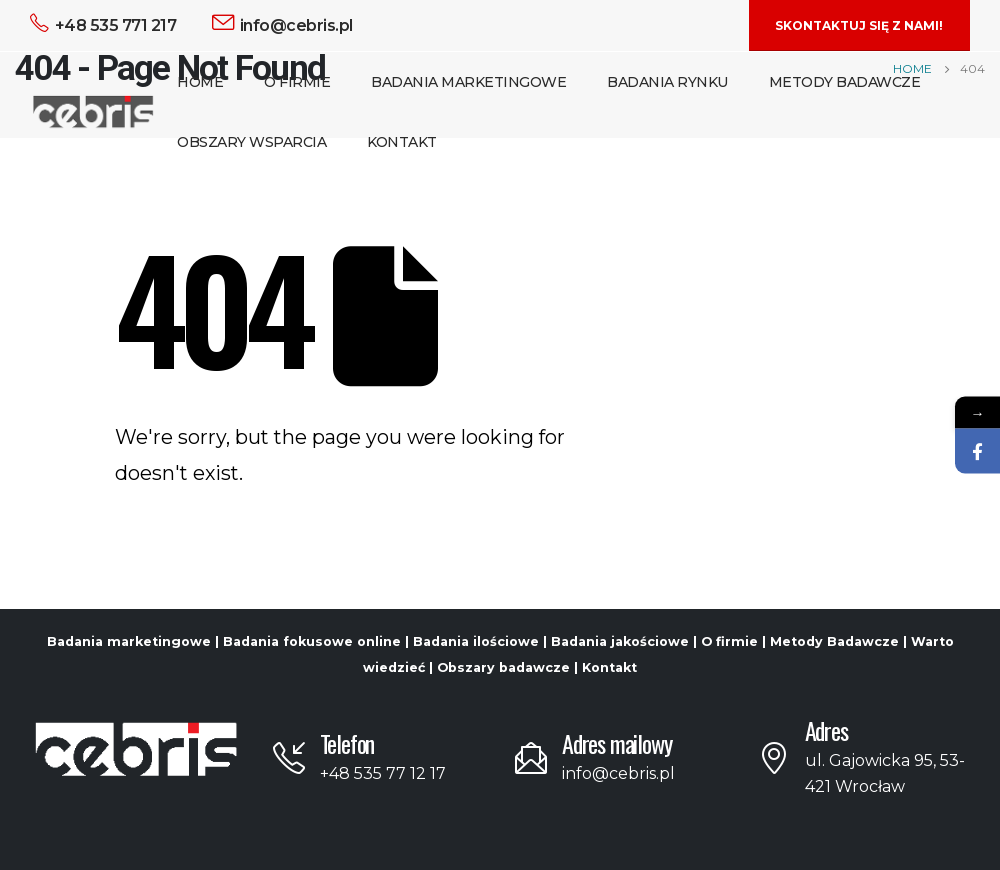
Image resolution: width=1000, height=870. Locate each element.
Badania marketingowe (129, 641)
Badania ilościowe (476, 641)
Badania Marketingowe (468, 82)
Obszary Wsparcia (251, 142)
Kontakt (402, 142)
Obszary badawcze (503, 667)
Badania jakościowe (620, 641)
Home (200, 82)
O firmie (729, 641)
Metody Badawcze (845, 82)
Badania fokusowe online (312, 641)
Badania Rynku (667, 82)
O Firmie (297, 82)
